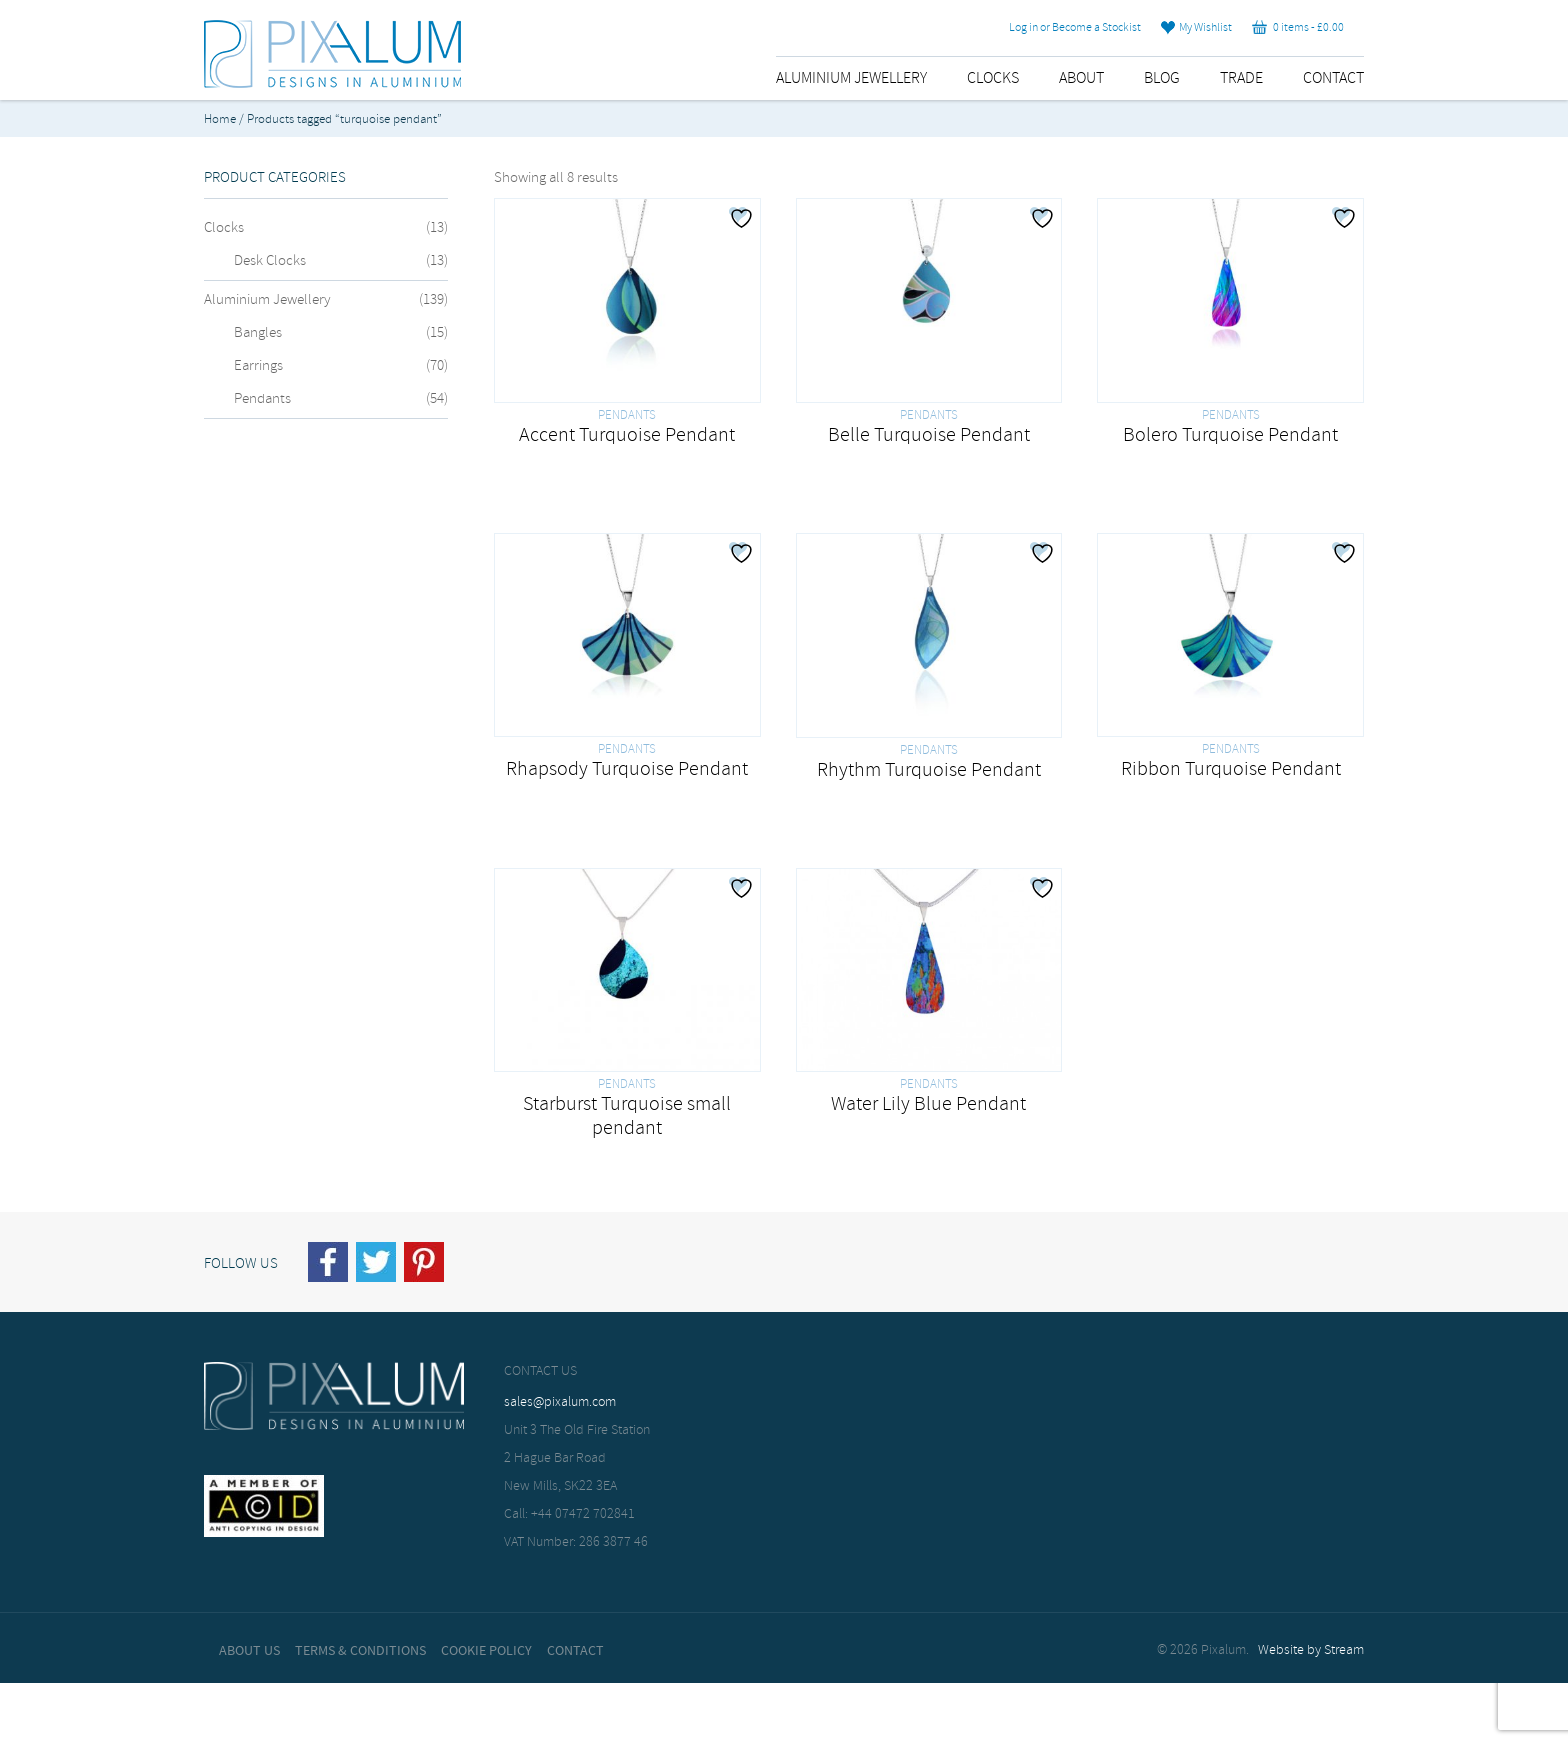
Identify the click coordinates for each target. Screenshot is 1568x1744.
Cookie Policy (486, 1651)
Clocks (993, 78)
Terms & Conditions (360, 1651)
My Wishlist (1196, 28)
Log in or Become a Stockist (1075, 28)
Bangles (258, 333)
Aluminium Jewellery (851, 78)
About (1081, 78)
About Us (249, 1651)
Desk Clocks (270, 261)
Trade (1241, 78)
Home (220, 119)
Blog (1162, 78)
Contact (1333, 78)
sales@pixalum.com (560, 1402)
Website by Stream (1311, 1650)
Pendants (262, 399)
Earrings (258, 366)
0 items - (1298, 28)
